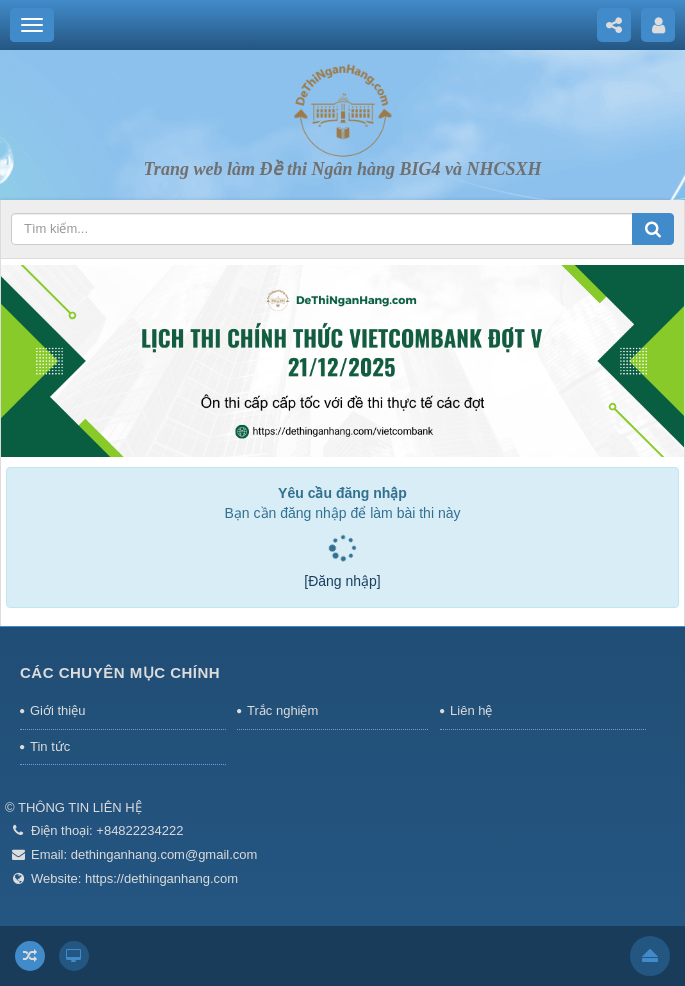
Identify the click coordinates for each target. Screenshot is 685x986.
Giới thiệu (57, 710)
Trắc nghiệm (282, 710)
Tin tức (50, 746)
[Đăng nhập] (342, 581)
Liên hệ (471, 710)
